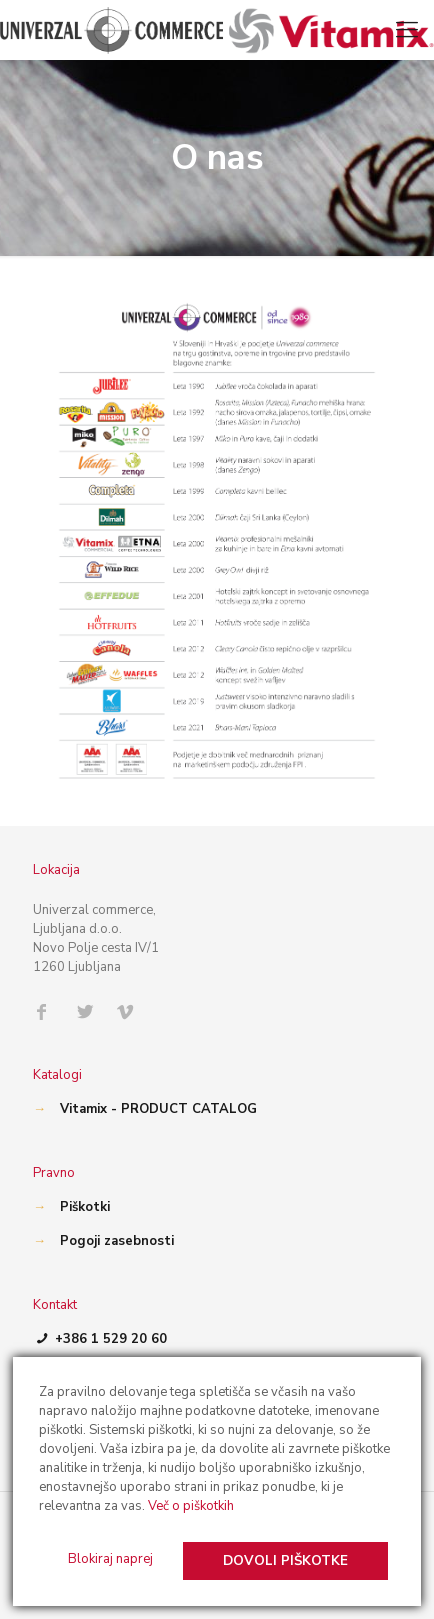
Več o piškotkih (191, 1506)
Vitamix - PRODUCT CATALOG (158, 1109)
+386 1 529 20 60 (100, 1339)
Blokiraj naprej (110, 1559)
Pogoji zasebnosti (117, 1241)
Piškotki (85, 1207)
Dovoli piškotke (285, 1561)
